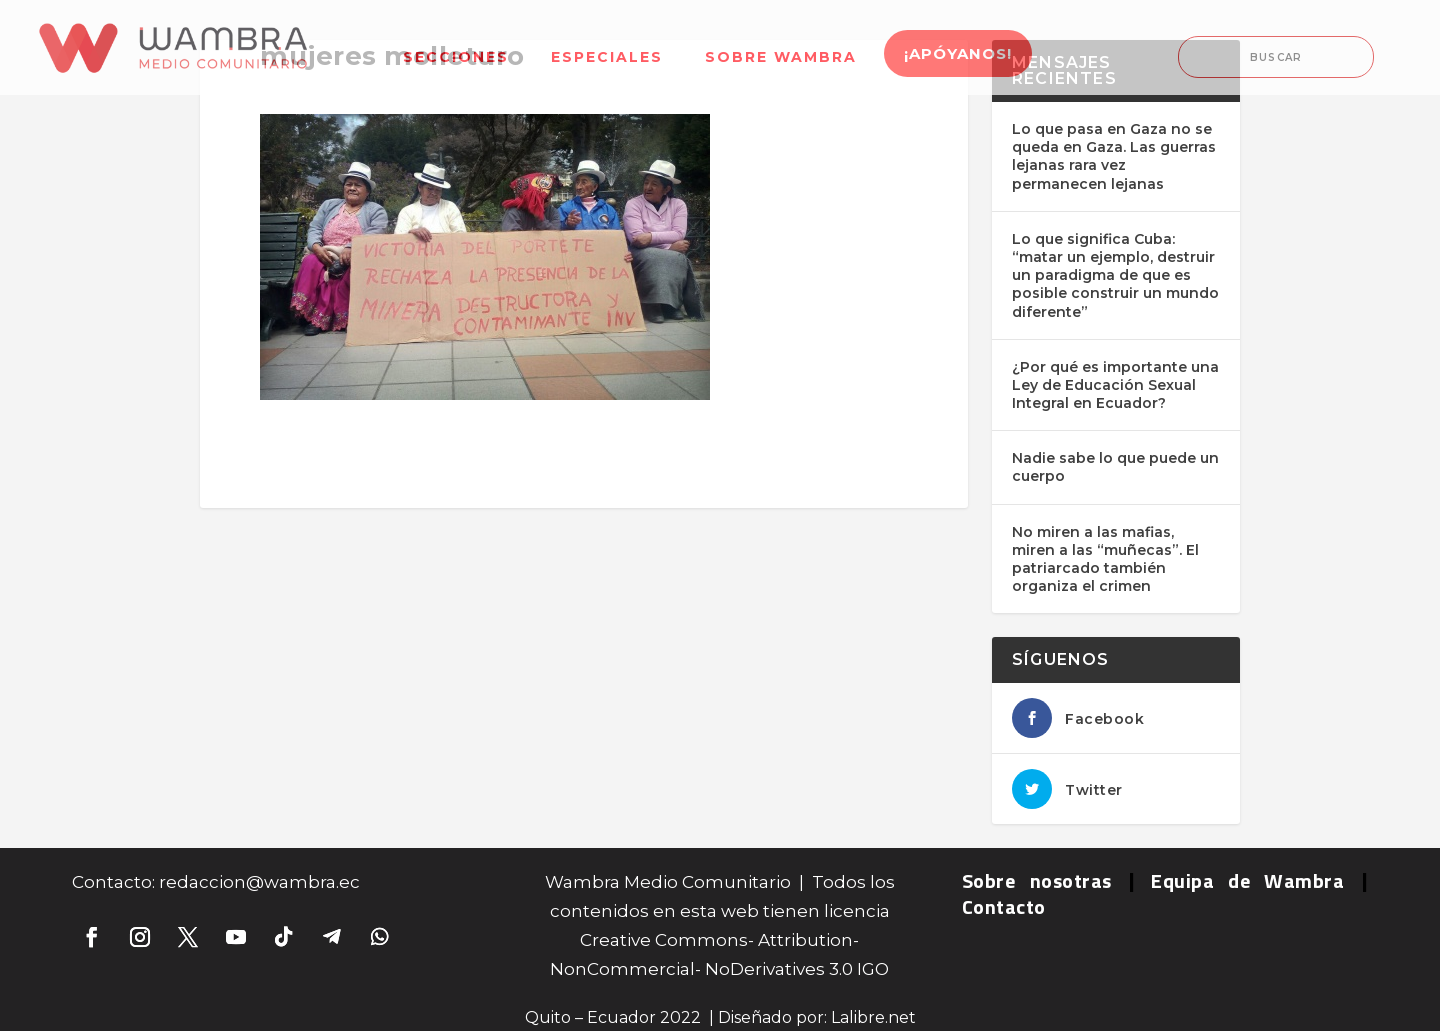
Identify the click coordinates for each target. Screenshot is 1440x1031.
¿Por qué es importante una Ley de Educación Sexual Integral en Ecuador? (1115, 385)
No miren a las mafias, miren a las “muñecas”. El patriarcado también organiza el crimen (1105, 559)
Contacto (1004, 906)
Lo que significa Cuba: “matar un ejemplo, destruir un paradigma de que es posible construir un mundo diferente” (1115, 275)
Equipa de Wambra (1247, 880)
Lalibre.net (873, 1017)
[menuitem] (456, 44)
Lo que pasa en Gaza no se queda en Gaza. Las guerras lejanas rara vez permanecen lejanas (1114, 156)
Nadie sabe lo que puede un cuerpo (1115, 467)
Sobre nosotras (1037, 880)
